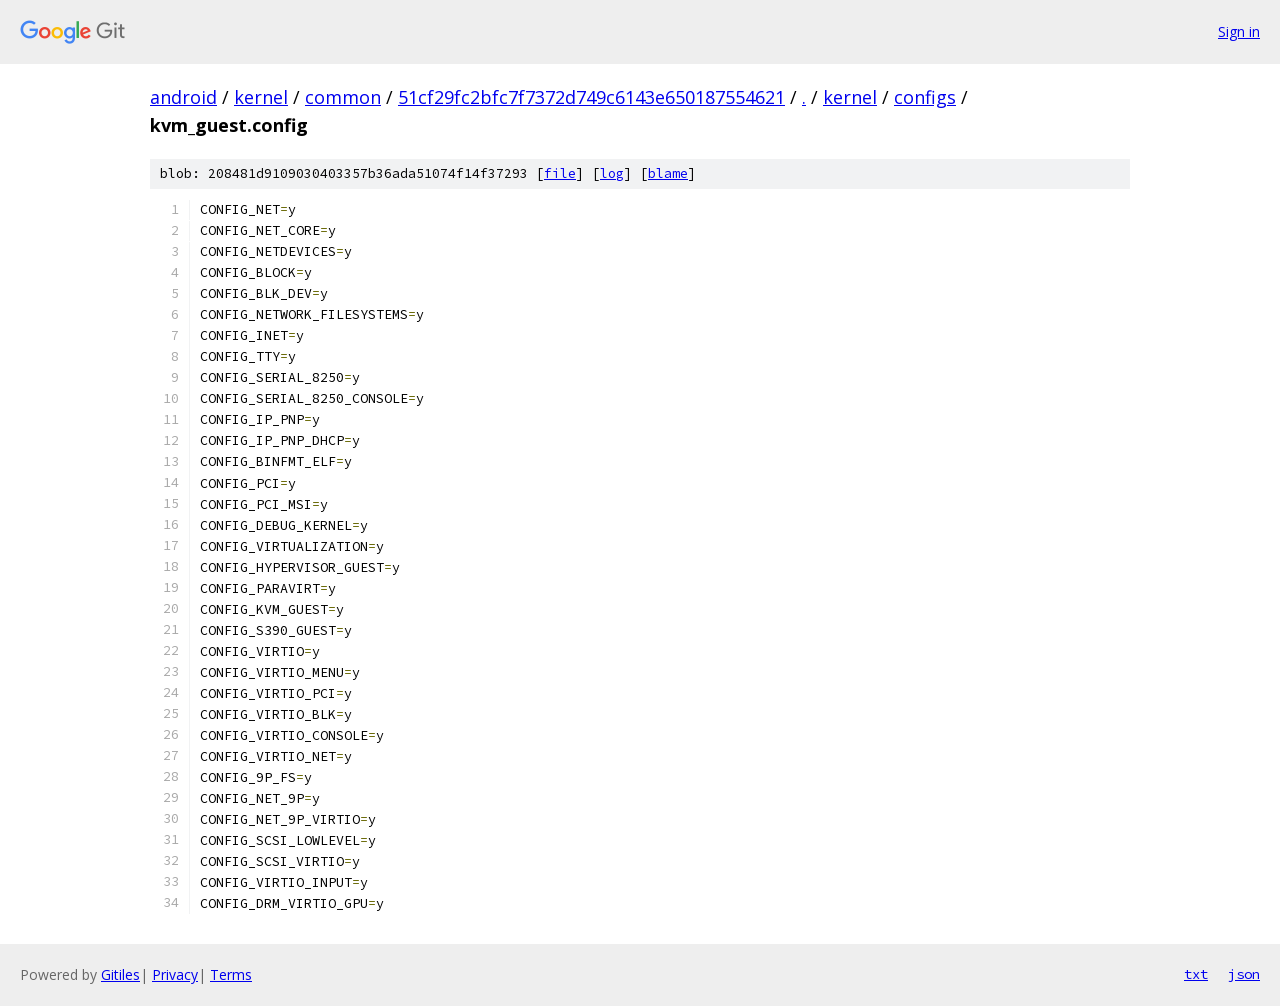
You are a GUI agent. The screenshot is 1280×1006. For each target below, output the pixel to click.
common (343, 97)
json (1244, 974)
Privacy (175, 974)
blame (668, 173)
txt (1196, 974)
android (183, 97)
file (560, 173)
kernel (261, 97)
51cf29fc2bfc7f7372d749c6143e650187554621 (591, 97)
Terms (231, 974)
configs (925, 97)
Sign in (1239, 31)
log (612, 173)
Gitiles (120, 974)
